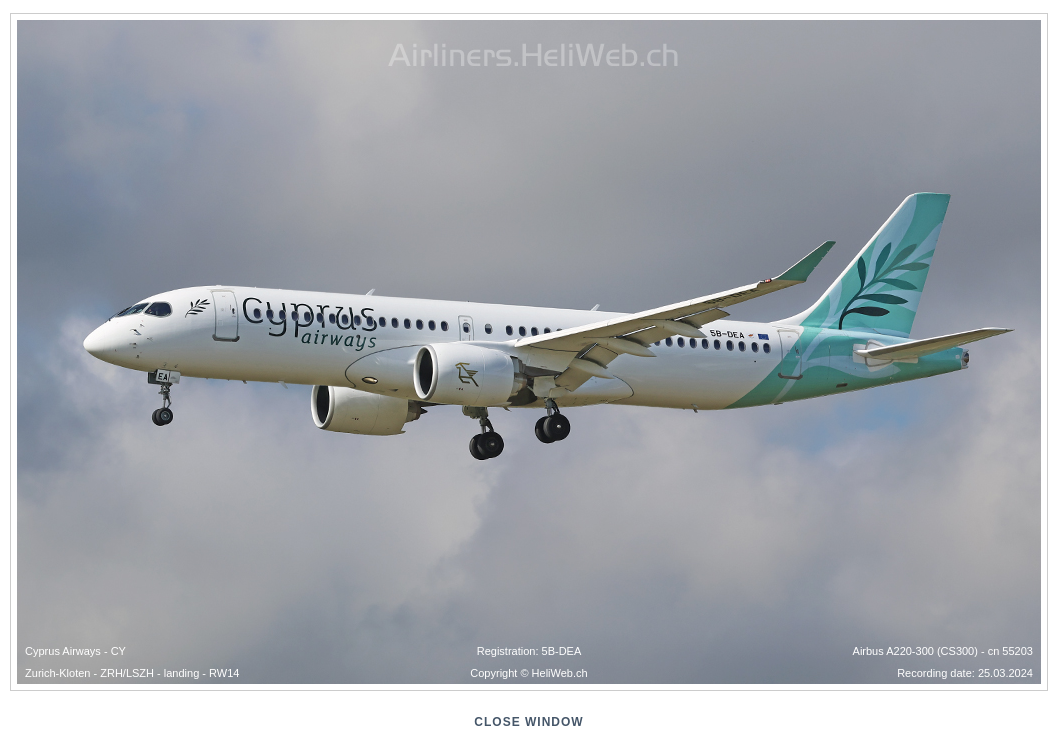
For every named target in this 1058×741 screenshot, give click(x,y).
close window (528, 722)
